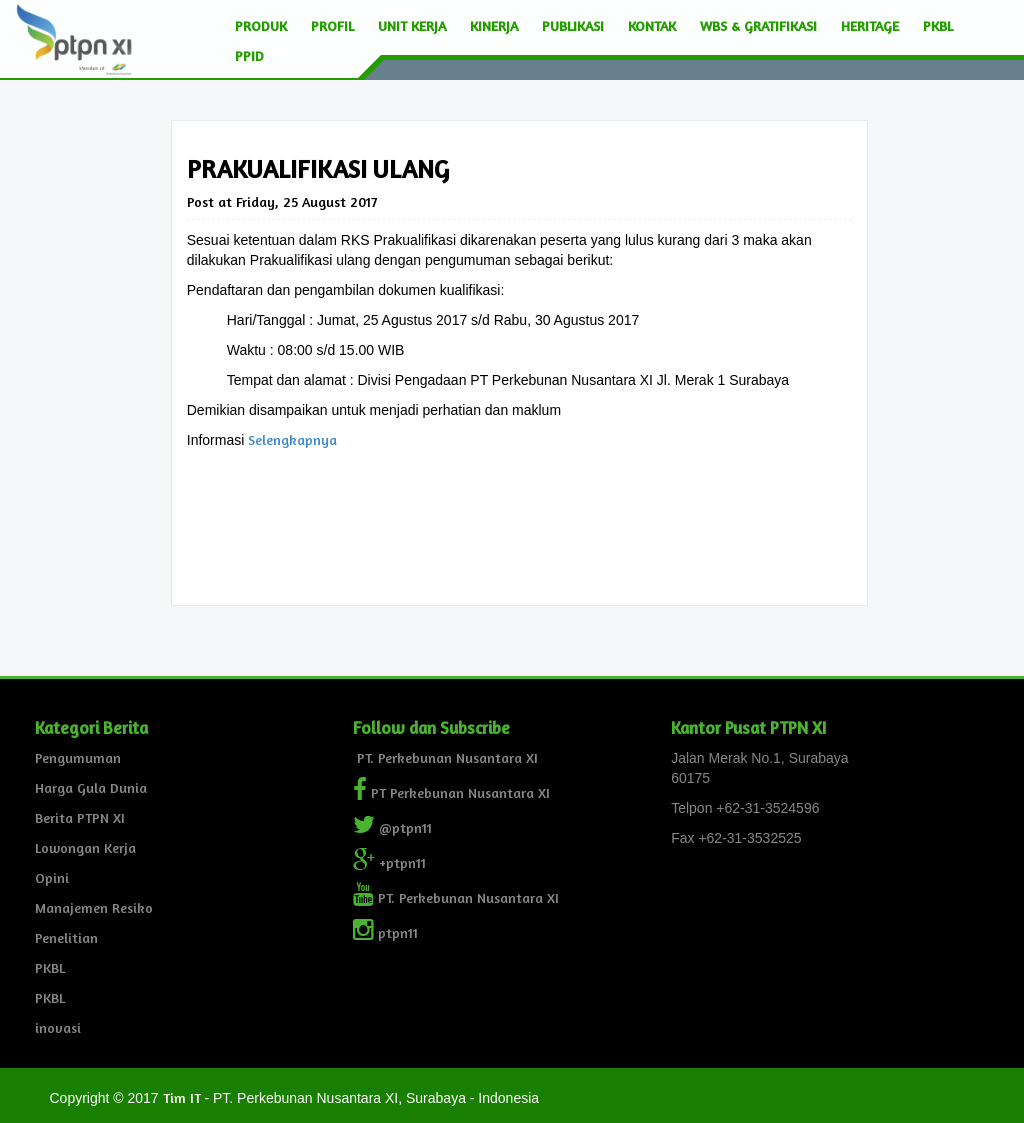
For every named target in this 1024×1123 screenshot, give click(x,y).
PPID (249, 55)
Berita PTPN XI (80, 817)
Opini (52, 877)
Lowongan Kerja (85, 847)
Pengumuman (78, 757)
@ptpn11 (392, 827)
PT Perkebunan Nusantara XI (451, 792)
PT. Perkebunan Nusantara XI (445, 757)
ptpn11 (385, 932)
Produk (261, 25)
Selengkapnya (292, 439)
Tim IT (182, 1097)
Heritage (870, 25)
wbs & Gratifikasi (758, 25)
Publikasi (573, 25)
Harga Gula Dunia (91, 787)
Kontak (652, 25)
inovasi (58, 1027)
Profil (332, 25)
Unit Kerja (412, 25)
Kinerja (494, 25)
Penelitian (66, 937)
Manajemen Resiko (94, 907)
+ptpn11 (389, 862)
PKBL (938, 25)
